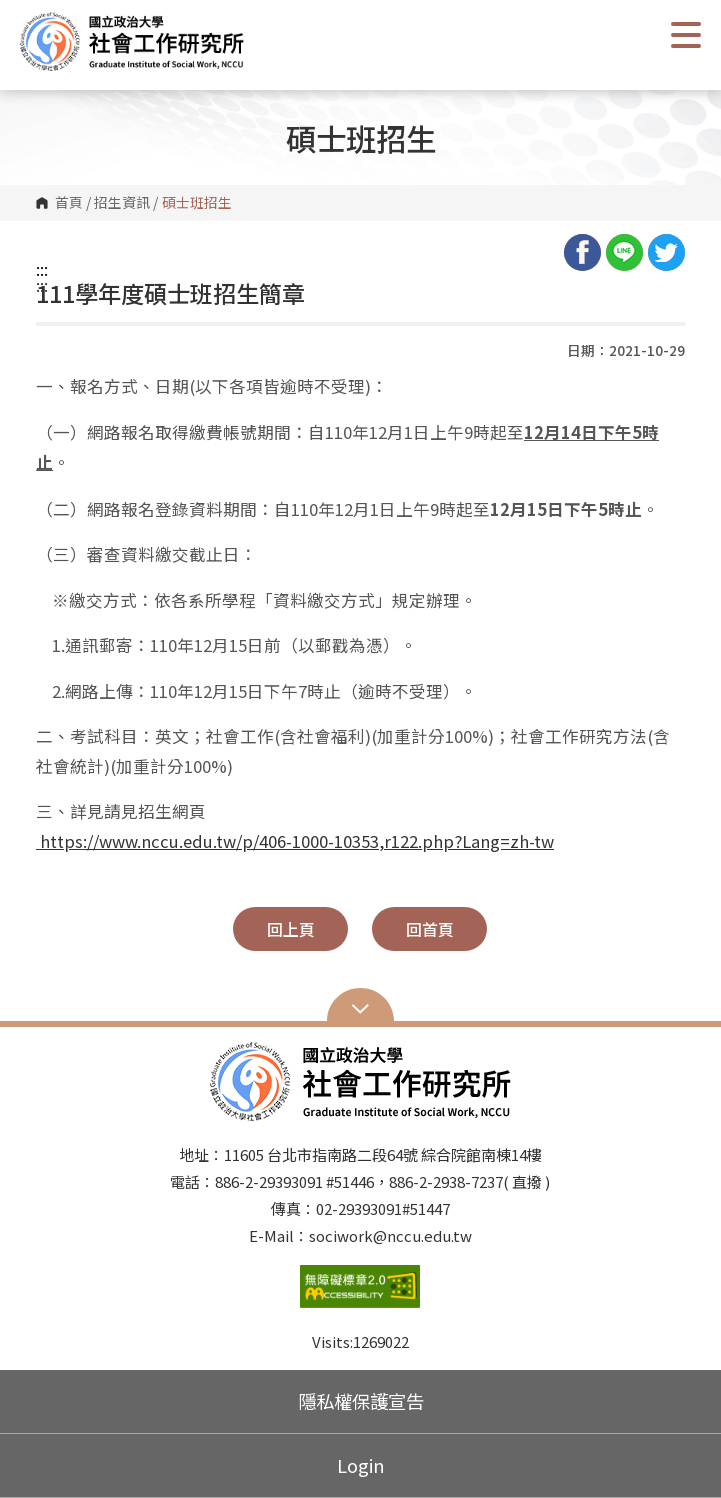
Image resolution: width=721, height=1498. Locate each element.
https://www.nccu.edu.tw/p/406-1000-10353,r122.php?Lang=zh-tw (295, 841)
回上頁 (291, 929)
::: (42, 269)
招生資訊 (122, 203)
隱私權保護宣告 (361, 1401)
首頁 (69, 203)
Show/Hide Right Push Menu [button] (686, 35)
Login (361, 1465)
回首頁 (430, 929)
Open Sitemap (360, 1007)
